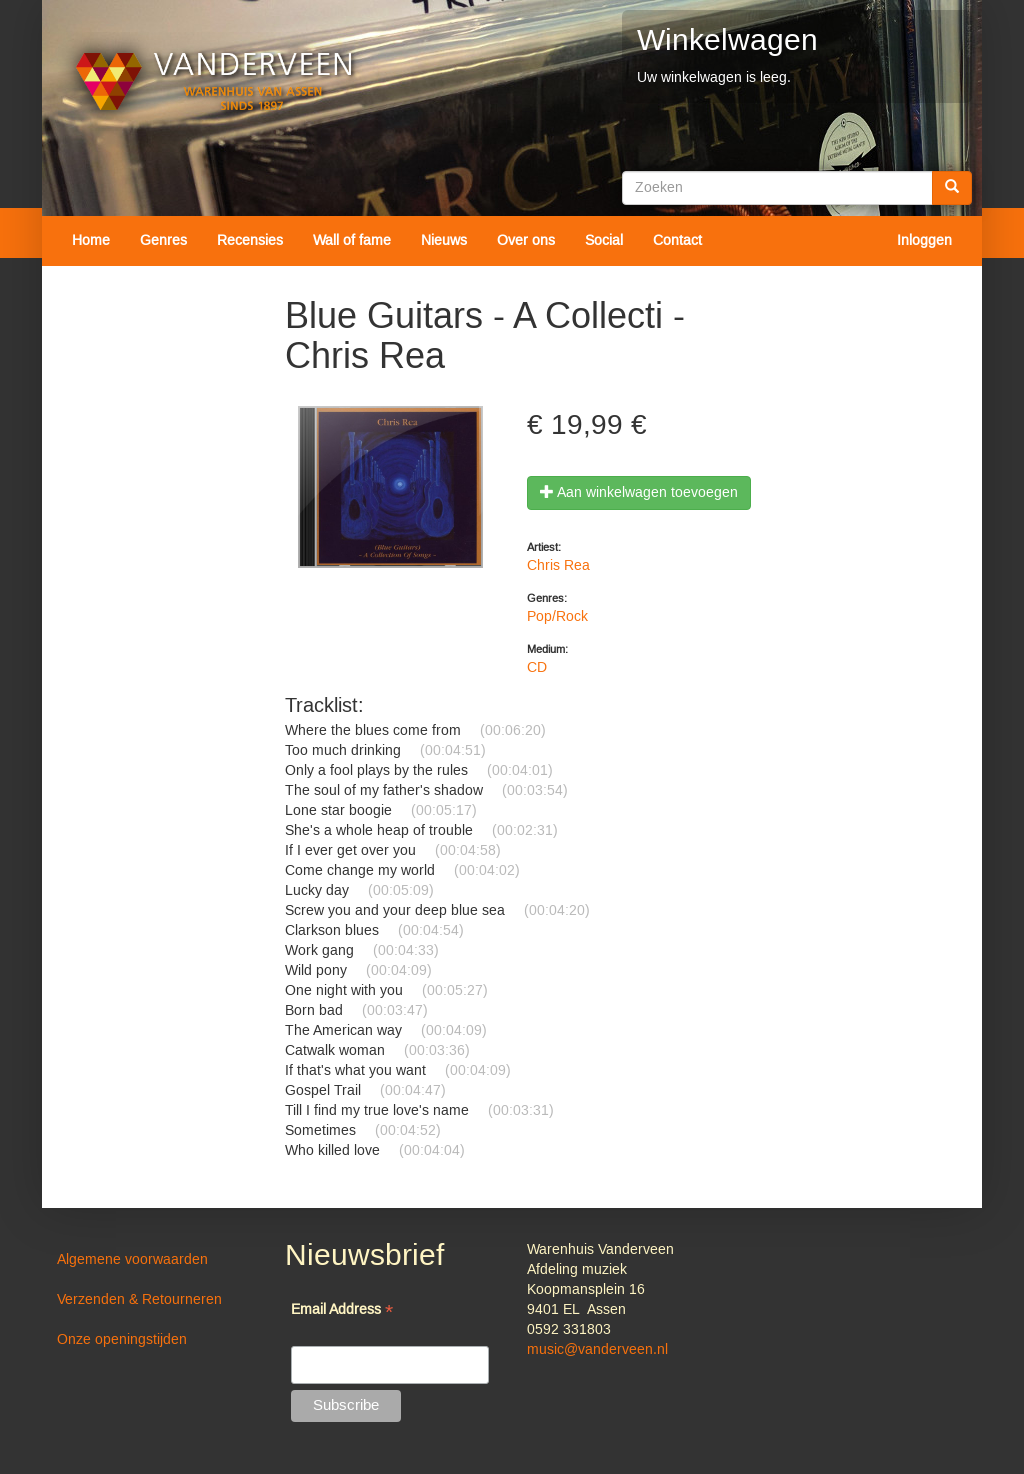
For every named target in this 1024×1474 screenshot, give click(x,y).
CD (537, 668)
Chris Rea (558, 566)
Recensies (250, 241)
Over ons (526, 241)
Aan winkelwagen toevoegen (639, 493)
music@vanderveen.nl (597, 1350)
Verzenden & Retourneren (139, 1300)
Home (91, 241)
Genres (163, 241)
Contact (677, 241)
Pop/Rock (557, 617)
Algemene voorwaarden (132, 1260)
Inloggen (924, 241)
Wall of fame (352, 241)
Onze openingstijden (122, 1340)
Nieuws (444, 241)
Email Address (342, 1311)
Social (604, 241)
